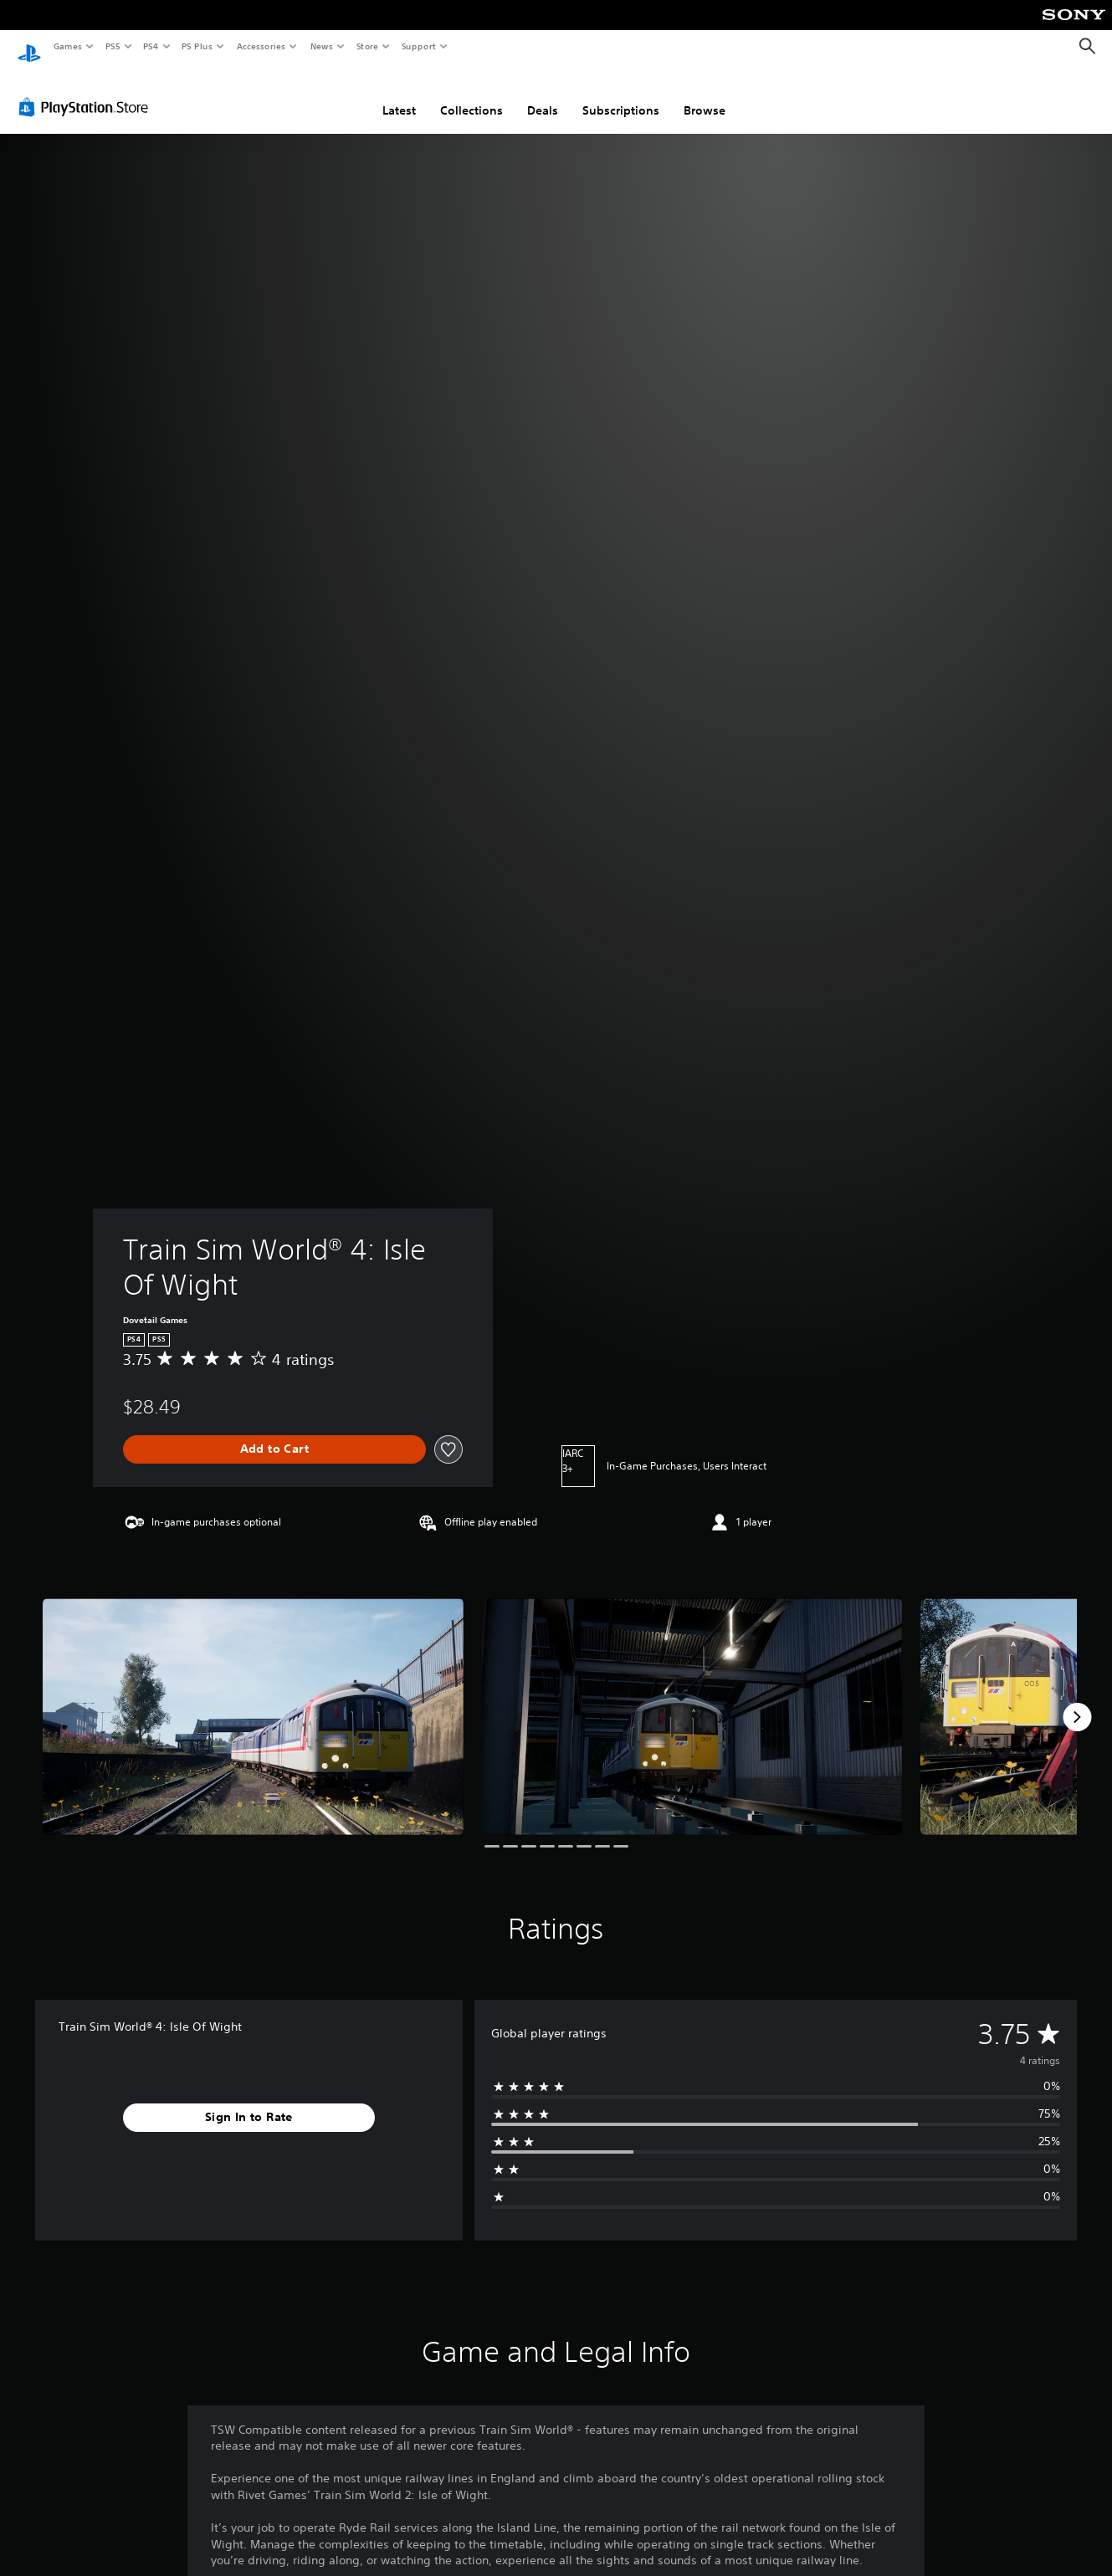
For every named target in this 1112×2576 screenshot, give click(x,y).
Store (367, 46)
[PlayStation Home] (29, 47)
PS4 (150, 46)
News (321, 46)
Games (67, 46)
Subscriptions (620, 94)
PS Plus (197, 46)
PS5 (112, 46)
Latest (399, 94)
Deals (542, 94)
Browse (704, 94)
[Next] (1077, 1701)
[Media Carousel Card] (253, 1700)
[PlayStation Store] (87, 91)
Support (418, 46)
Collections (471, 94)
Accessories (260, 46)
